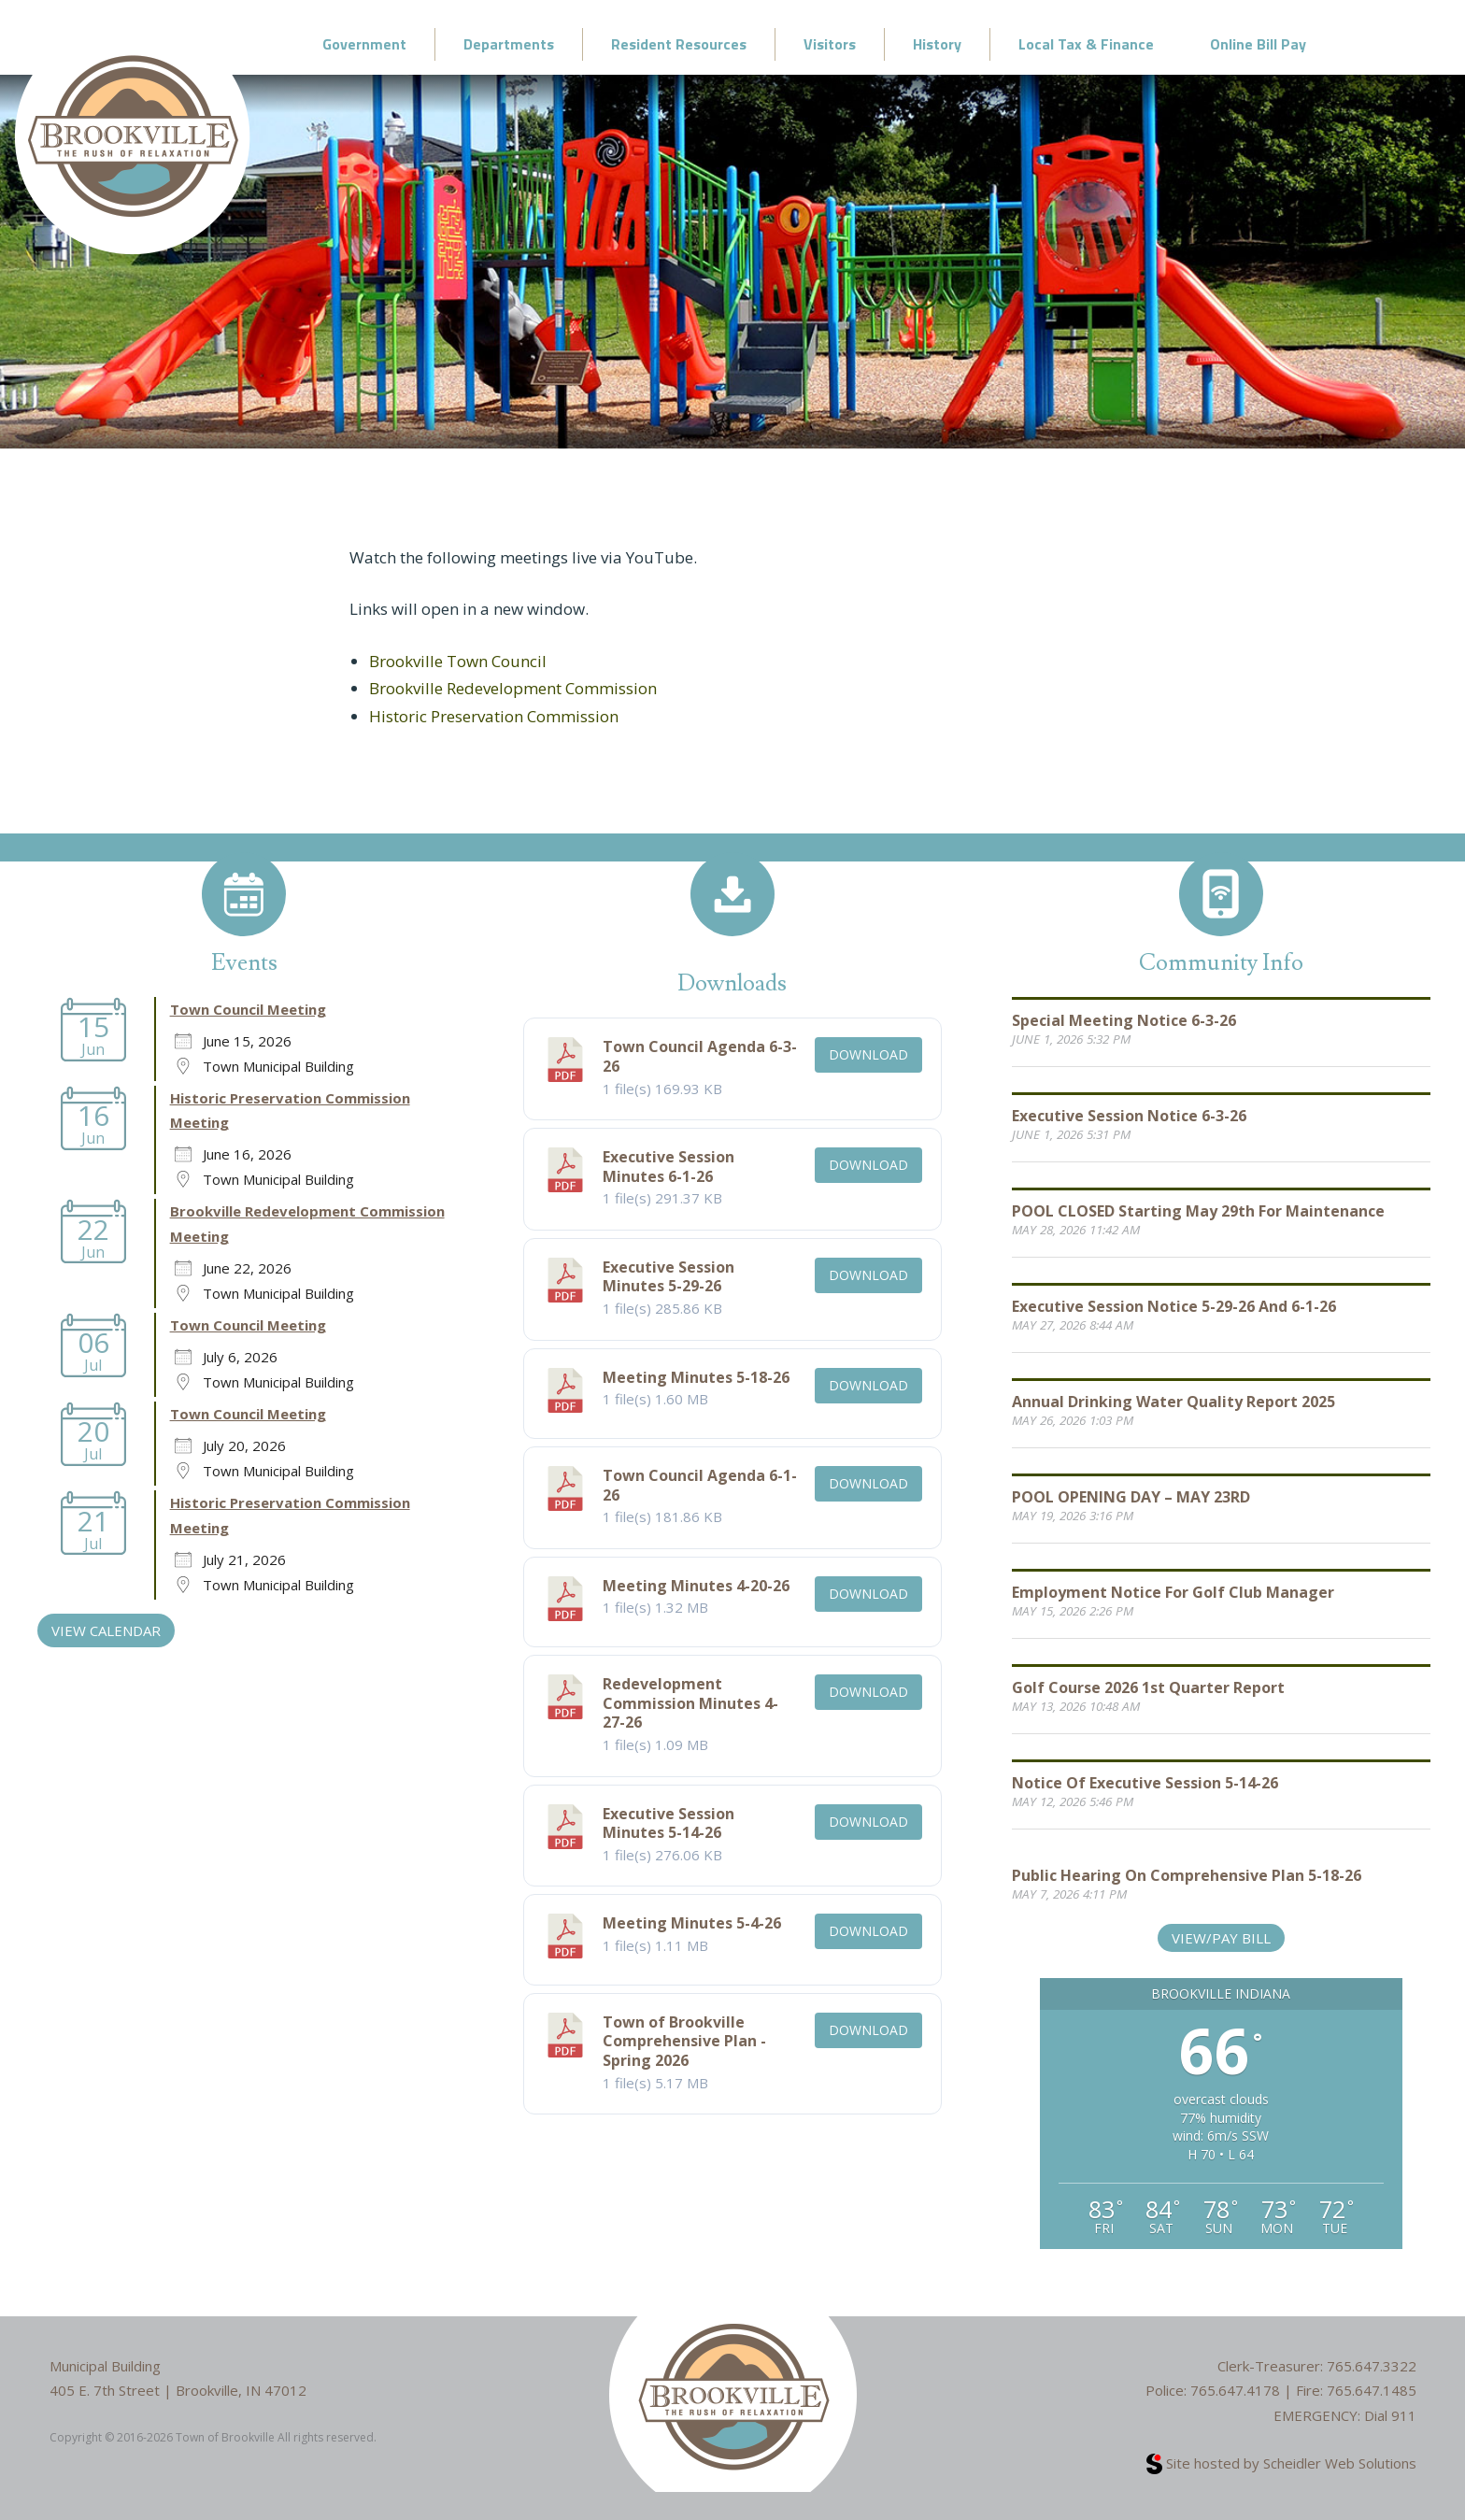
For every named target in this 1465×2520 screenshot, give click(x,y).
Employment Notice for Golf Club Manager (1173, 1592)
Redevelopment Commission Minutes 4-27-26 (690, 1703)
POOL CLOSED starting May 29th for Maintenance (1198, 1211)
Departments (508, 44)
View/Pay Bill (1221, 1938)
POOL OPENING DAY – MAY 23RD (1131, 1497)
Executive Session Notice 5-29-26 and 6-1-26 (1174, 1306)
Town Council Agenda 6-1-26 (700, 1485)
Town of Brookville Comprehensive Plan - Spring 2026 (684, 2042)
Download (868, 1054)
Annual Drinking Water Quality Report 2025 (1173, 1401)
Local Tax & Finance (1086, 44)
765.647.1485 (1371, 2390)
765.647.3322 (1371, 2365)
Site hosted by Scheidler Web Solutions (1281, 2463)
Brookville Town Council (458, 661)
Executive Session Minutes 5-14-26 (668, 1823)
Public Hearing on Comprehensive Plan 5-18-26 (1186, 1875)
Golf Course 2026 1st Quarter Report (1148, 1687)
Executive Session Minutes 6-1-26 (668, 1166)
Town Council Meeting (248, 1009)
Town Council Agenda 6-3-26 (700, 1056)
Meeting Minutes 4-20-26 (696, 1585)
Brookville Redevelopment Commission (513, 688)
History (937, 44)
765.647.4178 (1235, 2390)
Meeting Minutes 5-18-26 (696, 1377)
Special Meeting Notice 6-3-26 (1124, 1020)
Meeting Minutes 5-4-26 (692, 1923)
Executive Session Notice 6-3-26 (1129, 1115)
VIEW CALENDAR (106, 1630)
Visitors (830, 44)
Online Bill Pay (1258, 44)
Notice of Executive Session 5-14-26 (1145, 1783)
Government (364, 44)
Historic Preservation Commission (494, 716)
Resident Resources (679, 44)
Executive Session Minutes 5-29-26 (668, 1277)
